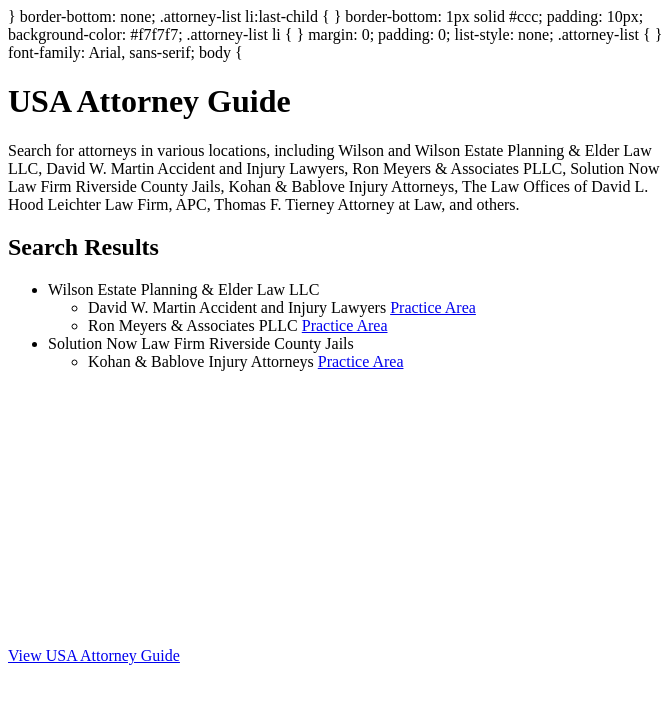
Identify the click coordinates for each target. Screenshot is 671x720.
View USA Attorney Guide (94, 655)
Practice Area (433, 307)
